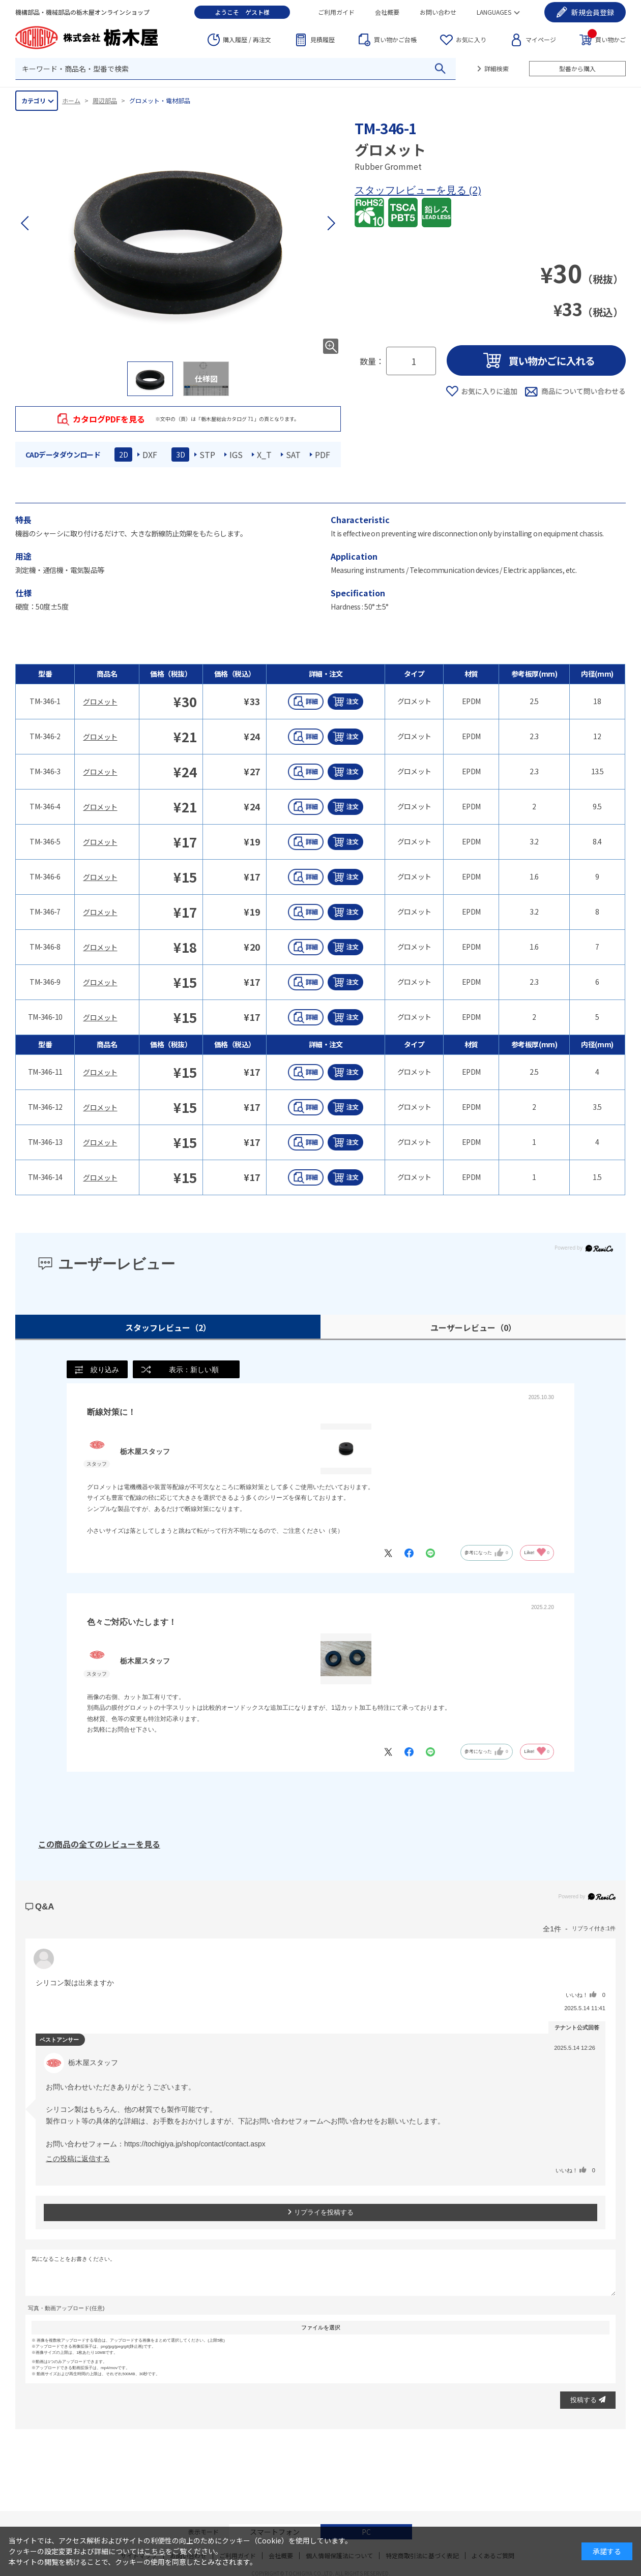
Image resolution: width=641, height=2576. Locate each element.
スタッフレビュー (168, 1327)
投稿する (587, 2400)
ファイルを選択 (320, 2328)
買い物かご (607, 39)
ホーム (71, 100)
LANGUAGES (494, 12)
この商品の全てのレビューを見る (99, 1844)
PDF (322, 454)
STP (207, 454)
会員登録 (592, 12)
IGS (236, 454)
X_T (264, 454)
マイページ (541, 39)
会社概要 (387, 12)
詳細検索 (496, 68)
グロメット (100, 701)
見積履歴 (322, 39)
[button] (330, 223)
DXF (149, 454)
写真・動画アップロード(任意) (66, 2309)
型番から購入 (577, 68)
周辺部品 (105, 100)
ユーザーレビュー (473, 1327)
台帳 (395, 39)
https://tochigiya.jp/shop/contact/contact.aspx (195, 2144)
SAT (293, 454)
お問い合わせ (438, 12)
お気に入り (471, 39)
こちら (154, 2551)
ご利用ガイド (336, 12)
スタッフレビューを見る (412, 190)
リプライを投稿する (320, 2213)
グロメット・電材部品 (159, 100)
